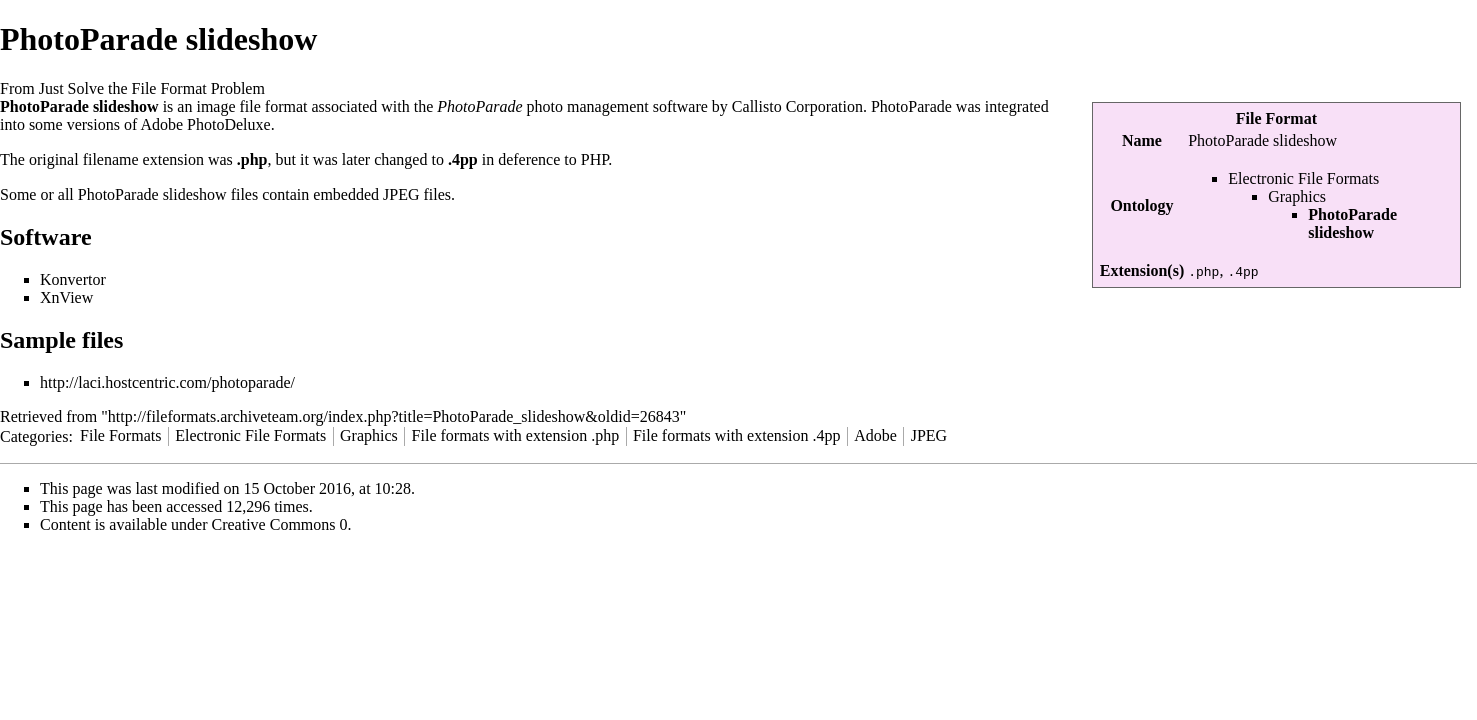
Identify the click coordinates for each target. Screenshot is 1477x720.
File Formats (120, 435)
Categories (34, 435)
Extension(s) (1142, 270)
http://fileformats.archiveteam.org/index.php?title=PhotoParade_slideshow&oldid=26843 (394, 416)
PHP (595, 159)
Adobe (875, 435)
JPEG (401, 194)
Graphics (1297, 196)
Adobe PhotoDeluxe (205, 124)
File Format (1276, 118)
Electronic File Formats (1303, 178)
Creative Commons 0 (280, 524)
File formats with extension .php (516, 435)
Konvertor (73, 279)
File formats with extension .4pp (737, 435)
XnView (66, 297)
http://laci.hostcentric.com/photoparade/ (167, 382)
